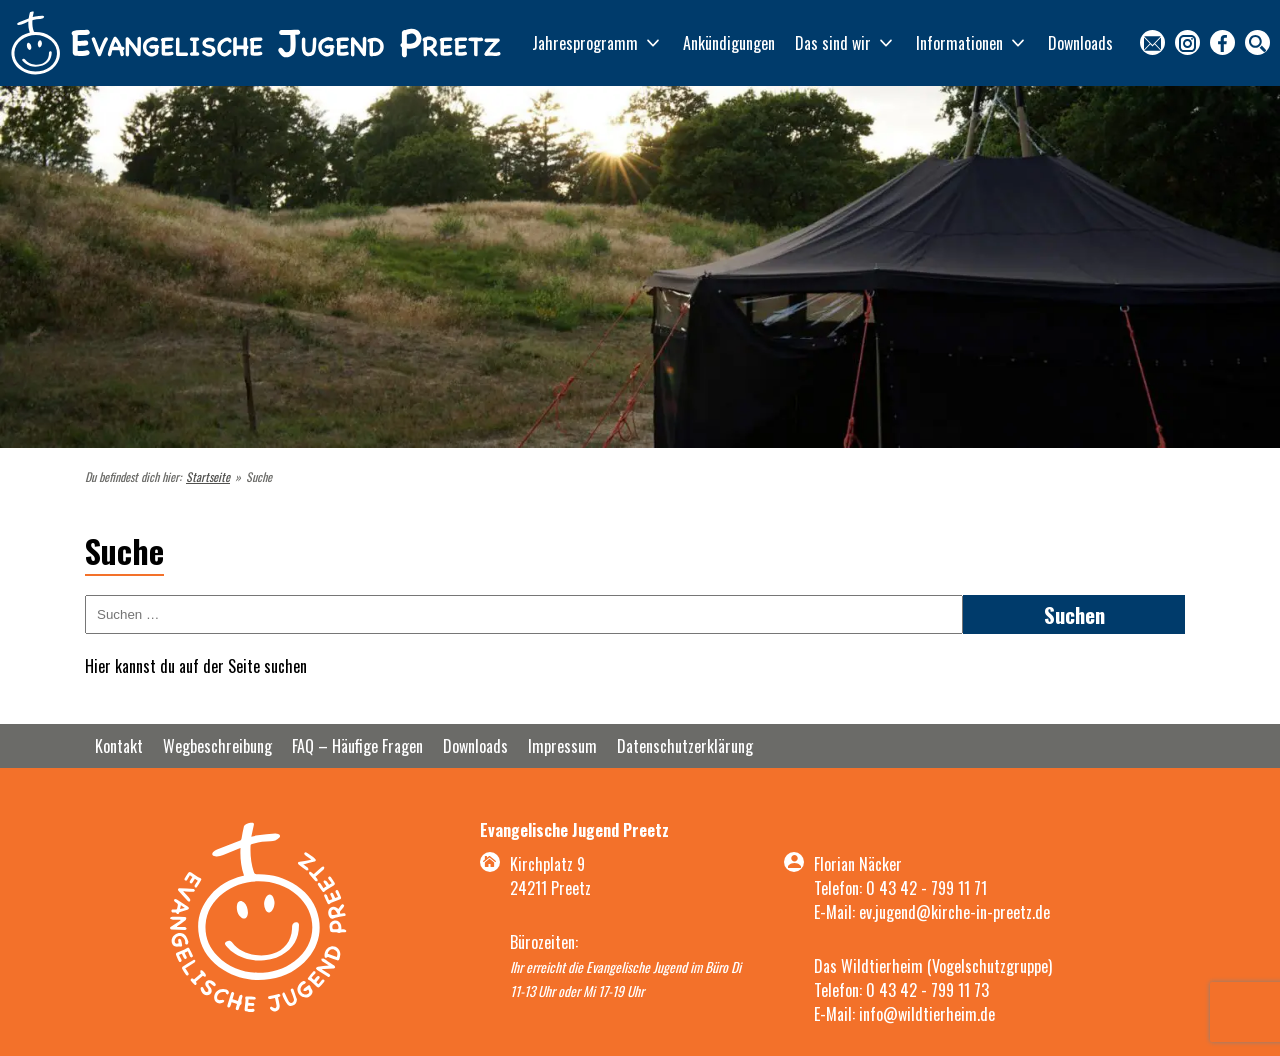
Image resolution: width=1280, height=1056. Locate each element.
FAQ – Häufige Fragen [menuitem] (357, 746)
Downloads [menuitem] (1080, 43)
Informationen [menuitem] (959, 43)
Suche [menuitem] (1257, 42)
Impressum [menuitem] (562, 746)
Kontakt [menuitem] (1152, 42)
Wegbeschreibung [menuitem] (217, 746)
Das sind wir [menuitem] (833, 43)
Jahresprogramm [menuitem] (585, 43)
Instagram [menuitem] (1187, 42)
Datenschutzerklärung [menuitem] (685, 746)
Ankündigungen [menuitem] (729, 43)
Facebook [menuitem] (1222, 42)
